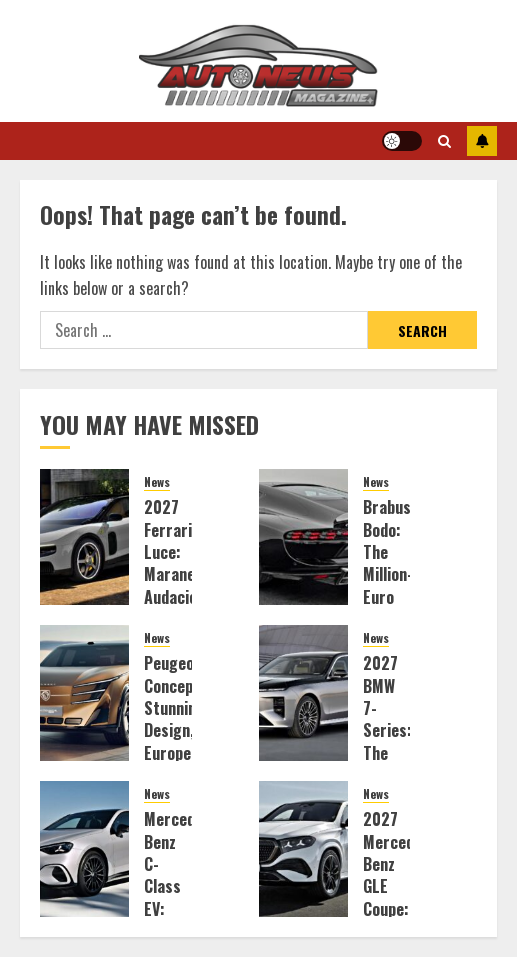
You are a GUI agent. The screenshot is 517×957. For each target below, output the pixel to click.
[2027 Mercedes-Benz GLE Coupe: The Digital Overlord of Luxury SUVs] (303, 849)
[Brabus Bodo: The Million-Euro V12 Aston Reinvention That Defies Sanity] (303, 537)
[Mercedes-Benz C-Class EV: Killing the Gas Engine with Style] (84, 849)
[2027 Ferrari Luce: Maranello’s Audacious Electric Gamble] (84, 537)
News (157, 482)
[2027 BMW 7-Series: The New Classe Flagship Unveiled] (303, 693)
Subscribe (482, 141)
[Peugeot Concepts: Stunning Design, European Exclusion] (84, 693)
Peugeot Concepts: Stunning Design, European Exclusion (178, 719)
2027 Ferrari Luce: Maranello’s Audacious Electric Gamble (182, 574)
